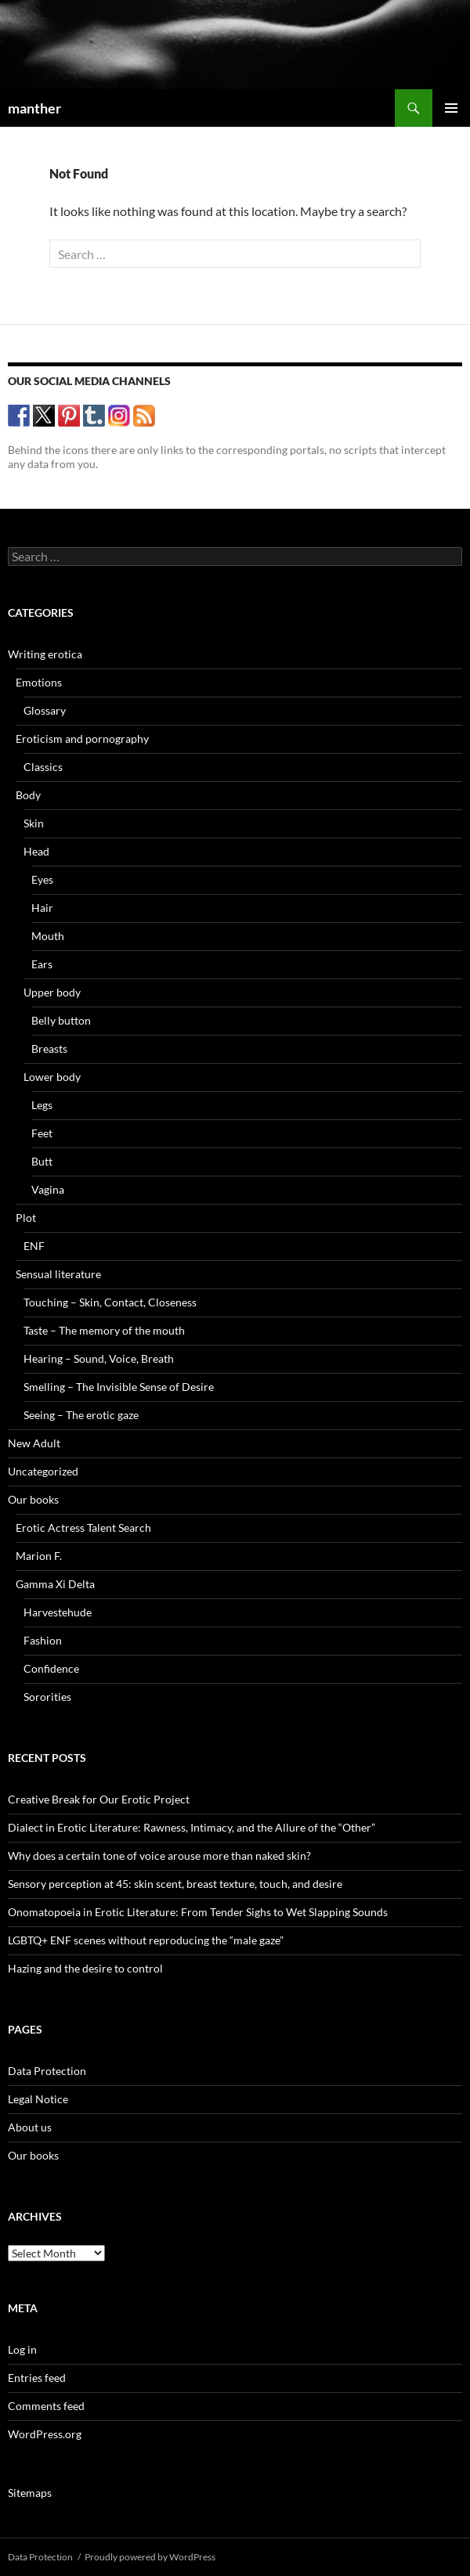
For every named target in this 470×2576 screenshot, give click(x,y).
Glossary (45, 710)
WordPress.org (44, 2434)
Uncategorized (43, 1471)
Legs (41, 1104)
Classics (43, 766)
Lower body (52, 1076)
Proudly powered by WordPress (150, 2557)
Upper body (52, 992)
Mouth (47, 935)
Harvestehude (58, 1612)
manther (34, 108)
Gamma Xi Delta (55, 1584)
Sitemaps (30, 2492)
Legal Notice (38, 2099)
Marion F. (39, 1555)
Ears (41, 964)
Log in (22, 2349)
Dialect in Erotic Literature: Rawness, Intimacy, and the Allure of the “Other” (191, 1827)
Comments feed (46, 2405)
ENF (34, 1245)
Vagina (47, 1189)
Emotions (39, 682)
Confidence (51, 1668)
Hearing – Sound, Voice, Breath (99, 1358)
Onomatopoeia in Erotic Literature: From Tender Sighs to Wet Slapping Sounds (198, 1911)
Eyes (42, 879)
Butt (41, 1161)
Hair (42, 907)
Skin (34, 823)
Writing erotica (45, 654)
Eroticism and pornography (82, 738)
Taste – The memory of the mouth (104, 1330)
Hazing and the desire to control (85, 1968)
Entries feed (37, 2377)
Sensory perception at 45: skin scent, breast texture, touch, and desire (175, 1883)
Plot (26, 1217)
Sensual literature (58, 1274)
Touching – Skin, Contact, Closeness (110, 1302)
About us (30, 2127)
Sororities (47, 1696)
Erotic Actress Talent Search (83, 1527)
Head (36, 851)
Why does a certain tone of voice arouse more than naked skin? (159, 1855)
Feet (41, 1133)
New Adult (34, 1443)
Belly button (61, 1020)
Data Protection (47, 2070)
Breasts (49, 1048)
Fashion (43, 1640)
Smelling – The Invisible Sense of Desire (119, 1386)
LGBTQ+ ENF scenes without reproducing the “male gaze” (146, 1940)
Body (28, 795)
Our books (33, 1499)
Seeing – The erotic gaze (81, 1414)
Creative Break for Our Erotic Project (99, 1799)
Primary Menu (451, 108)
